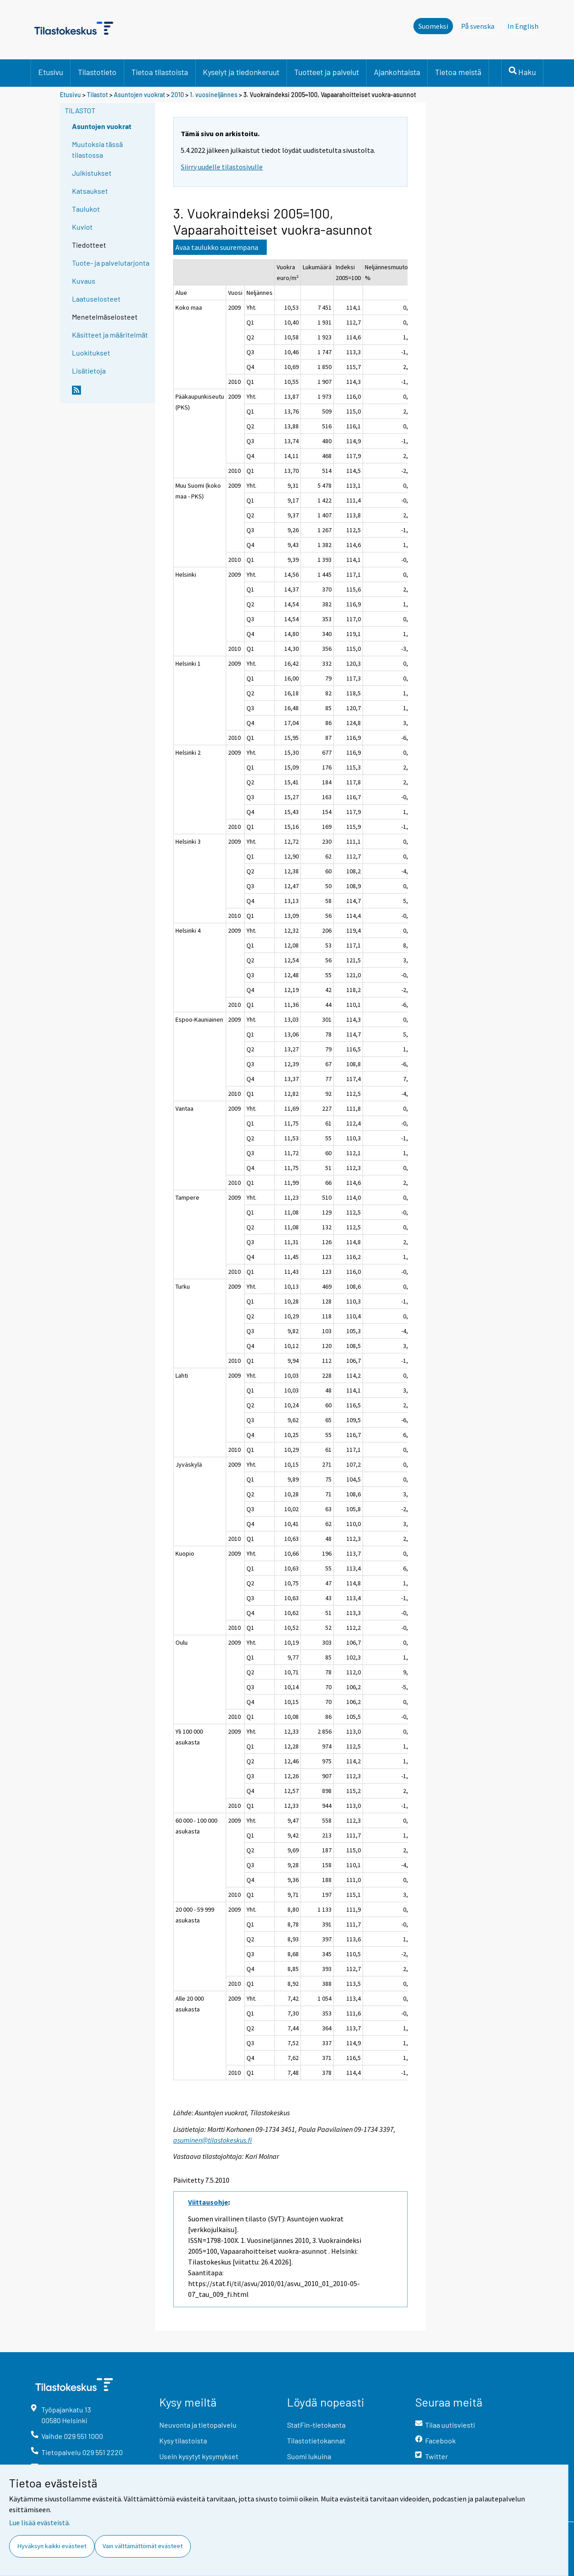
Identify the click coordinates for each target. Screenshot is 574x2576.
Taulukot (86, 209)
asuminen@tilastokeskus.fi (212, 2140)
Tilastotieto (97, 72)
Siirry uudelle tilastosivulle (222, 166)
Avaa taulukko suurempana (216, 247)
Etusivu (50, 72)
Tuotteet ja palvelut (326, 72)
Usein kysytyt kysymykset (198, 2456)
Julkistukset (92, 173)
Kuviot (82, 226)
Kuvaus (83, 280)
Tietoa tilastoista (159, 72)
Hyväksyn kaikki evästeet (52, 2546)
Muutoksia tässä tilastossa (97, 149)
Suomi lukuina (309, 2456)
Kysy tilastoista (183, 2440)
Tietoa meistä (458, 72)
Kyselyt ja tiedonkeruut (241, 72)
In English (525, 26)
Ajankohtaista (397, 72)
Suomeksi (433, 26)
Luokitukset (91, 352)
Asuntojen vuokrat (139, 94)
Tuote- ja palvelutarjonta (110, 262)
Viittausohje (208, 2202)
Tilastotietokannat (316, 2440)
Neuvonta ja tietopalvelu (198, 2424)
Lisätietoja (89, 370)
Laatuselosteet (96, 298)
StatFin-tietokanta (316, 2424)
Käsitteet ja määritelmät (110, 334)
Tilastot (97, 94)
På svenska (480, 26)
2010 (177, 94)
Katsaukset (90, 191)
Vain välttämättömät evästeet (143, 2546)
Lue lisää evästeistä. (39, 2522)
